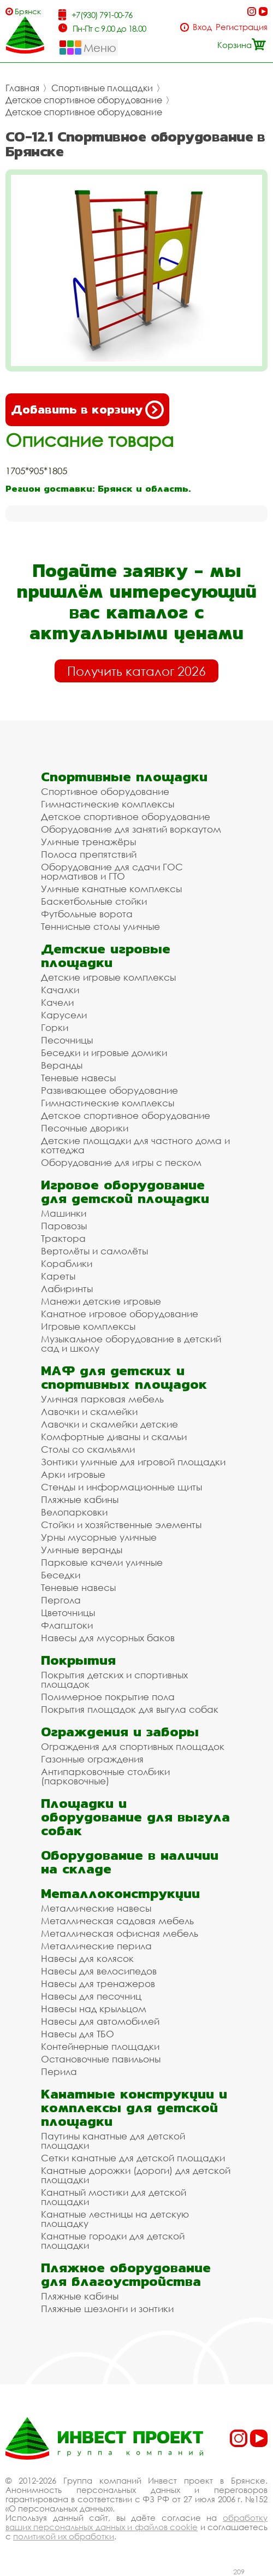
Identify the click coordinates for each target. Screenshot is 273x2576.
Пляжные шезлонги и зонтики (107, 2308)
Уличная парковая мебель (102, 1399)
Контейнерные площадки (100, 2046)
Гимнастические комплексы (107, 804)
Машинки (63, 1213)
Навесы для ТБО (77, 2033)
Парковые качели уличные (102, 1562)
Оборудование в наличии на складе (129, 1862)
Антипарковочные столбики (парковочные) (105, 1776)
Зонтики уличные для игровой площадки (133, 1461)
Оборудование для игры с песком (121, 1162)
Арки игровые (73, 1474)
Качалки (60, 989)
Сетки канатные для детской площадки (133, 2157)
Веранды (61, 1065)
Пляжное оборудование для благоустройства (126, 2274)
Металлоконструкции (120, 1893)
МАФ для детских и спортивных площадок (124, 1377)
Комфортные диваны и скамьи (114, 1436)
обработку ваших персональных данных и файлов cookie (136, 2522)
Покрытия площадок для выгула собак (129, 1709)
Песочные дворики (84, 1128)
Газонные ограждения (92, 1759)
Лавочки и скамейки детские (109, 1424)
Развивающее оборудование (109, 1090)
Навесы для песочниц (91, 1996)
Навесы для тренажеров (98, 1983)
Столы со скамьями (88, 1449)
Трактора (63, 1238)
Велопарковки (74, 1512)
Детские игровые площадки (105, 955)
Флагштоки (67, 1625)
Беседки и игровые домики (104, 1052)
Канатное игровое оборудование (119, 1313)
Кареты (58, 1276)
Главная (22, 87)
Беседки (60, 1574)
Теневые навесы (78, 1077)
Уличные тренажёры (88, 841)
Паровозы (64, 1225)
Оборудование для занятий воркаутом (131, 829)
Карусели (64, 1014)
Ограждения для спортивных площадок (132, 1746)
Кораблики (66, 1263)
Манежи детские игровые (101, 1301)
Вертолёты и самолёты (94, 1250)
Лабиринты (67, 1288)
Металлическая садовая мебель (117, 1920)
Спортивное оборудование (105, 791)
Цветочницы (68, 1612)
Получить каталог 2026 (136, 671)
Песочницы (67, 1040)
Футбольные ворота (87, 913)
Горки (54, 1027)
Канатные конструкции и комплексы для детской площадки (134, 2107)
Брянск (28, 11)
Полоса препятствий (88, 854)
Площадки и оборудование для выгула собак (135, 1816)
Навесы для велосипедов (99, 1971)
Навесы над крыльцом (93, 2008)
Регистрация (242, 27)
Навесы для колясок (87, 1958)
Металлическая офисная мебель (119, 1933)
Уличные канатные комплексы (111, 888)
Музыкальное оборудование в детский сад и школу (131, 1343)
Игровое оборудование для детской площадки (125, 1191)
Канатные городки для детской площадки (113, 2240)
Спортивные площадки (102, 87)
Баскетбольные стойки (94, 901)
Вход (202, 27)
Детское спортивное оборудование (83, 100)
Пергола (61, 1600)
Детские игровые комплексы (108, 977)
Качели (57, 1002)
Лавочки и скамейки (89, 1411)
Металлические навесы (96, 1908)
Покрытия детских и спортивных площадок (114, 1679)
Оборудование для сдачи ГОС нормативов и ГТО (112, 871)
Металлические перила (96, 1945)
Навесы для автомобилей (100, 2021)
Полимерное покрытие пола (108, 1696)
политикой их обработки (63, 2536)
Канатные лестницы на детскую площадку (115, 2218)
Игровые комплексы (88, 1326)
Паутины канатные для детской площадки (113, 2140)
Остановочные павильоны (101, 2059)
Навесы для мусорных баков (108, 1637)
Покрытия (78, 1660)
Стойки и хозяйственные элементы (121, 1524)
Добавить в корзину (87, 409)
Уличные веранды (81, 1549)
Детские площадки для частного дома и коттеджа (135, 1145)
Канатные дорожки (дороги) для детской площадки (135, 2175)
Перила (59, 2071)
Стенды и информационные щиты (121, 1487)
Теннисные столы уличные (100, 926)
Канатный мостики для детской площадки (113, 2197)
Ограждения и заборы (120, 1731)
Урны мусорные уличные (99, 1537)
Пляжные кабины (79, 1499)
